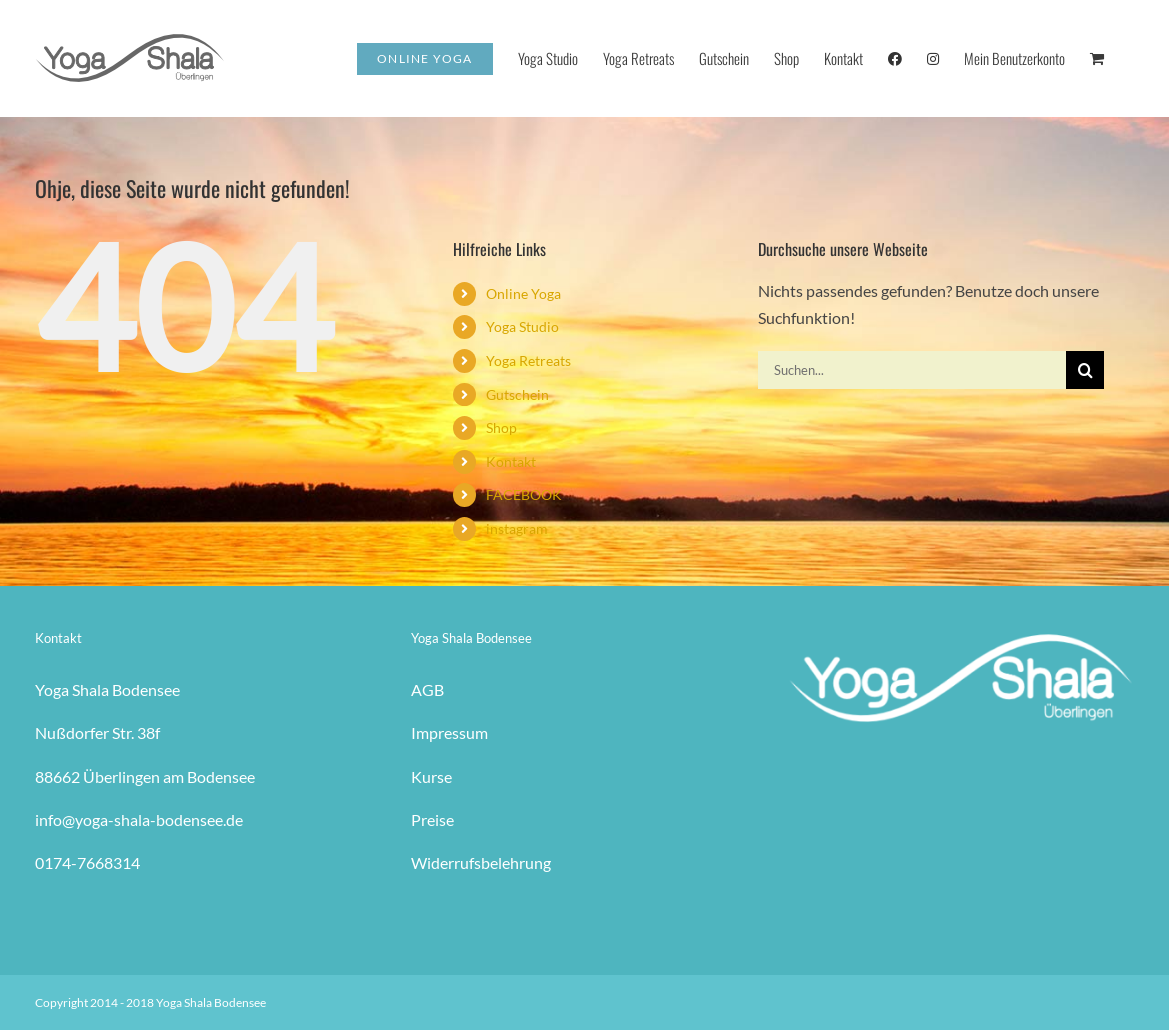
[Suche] (1085, 370)
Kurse (431, 776)
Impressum (449, 732)
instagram (517, 528)
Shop (501, 427)
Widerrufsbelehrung (481, 862)
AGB (427, 689)
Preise (432, 819)
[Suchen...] (912, 370)
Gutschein (517, 394)
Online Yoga (523, 293)
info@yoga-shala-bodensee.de (139, 819)
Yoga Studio (522, 326)
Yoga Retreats (528, 360)
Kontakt (511, 461)
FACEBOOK (524, 494)
